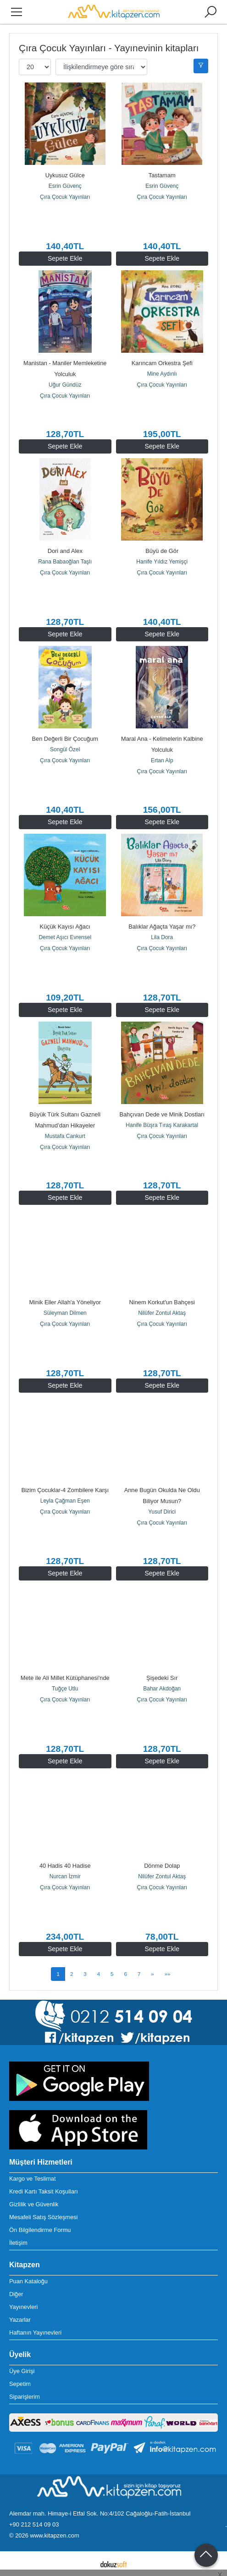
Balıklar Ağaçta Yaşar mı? (161, 926)
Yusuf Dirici (162, 1512)
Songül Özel (65, 749)
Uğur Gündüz (65, 385)
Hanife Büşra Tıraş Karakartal (162, 1125)
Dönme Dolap (162, 1865)
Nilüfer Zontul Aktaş (162, 1313)
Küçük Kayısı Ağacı (65, 926)
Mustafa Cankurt (65, 1136)
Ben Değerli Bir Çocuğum (65, 738)
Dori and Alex (65, 550)
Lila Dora (162, 937)
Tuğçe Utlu (65, 1688)
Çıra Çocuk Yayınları (65, 197)
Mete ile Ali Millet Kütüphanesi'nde (65, 1677)
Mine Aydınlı (162, 374)
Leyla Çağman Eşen (65, 1501)
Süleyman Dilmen (65, 1313)
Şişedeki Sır (161, 1677)
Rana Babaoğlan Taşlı (65, 561)
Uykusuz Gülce (65, 175)
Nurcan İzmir (65, 1876)
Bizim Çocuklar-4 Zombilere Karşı (65, 1490)
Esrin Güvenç (65, 186)
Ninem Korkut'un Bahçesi (162, 1302)
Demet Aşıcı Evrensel (65, 937)
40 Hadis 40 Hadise (65, 1865)
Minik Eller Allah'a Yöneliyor (65, 1302)
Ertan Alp (162, 760)
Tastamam (162, 175)
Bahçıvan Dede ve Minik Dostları (162, 1114)
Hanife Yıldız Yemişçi (162, 561)
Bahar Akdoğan (162, 1688)
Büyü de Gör (161, 550)
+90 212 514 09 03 (34, 2524)
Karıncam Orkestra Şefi (162, 363)
